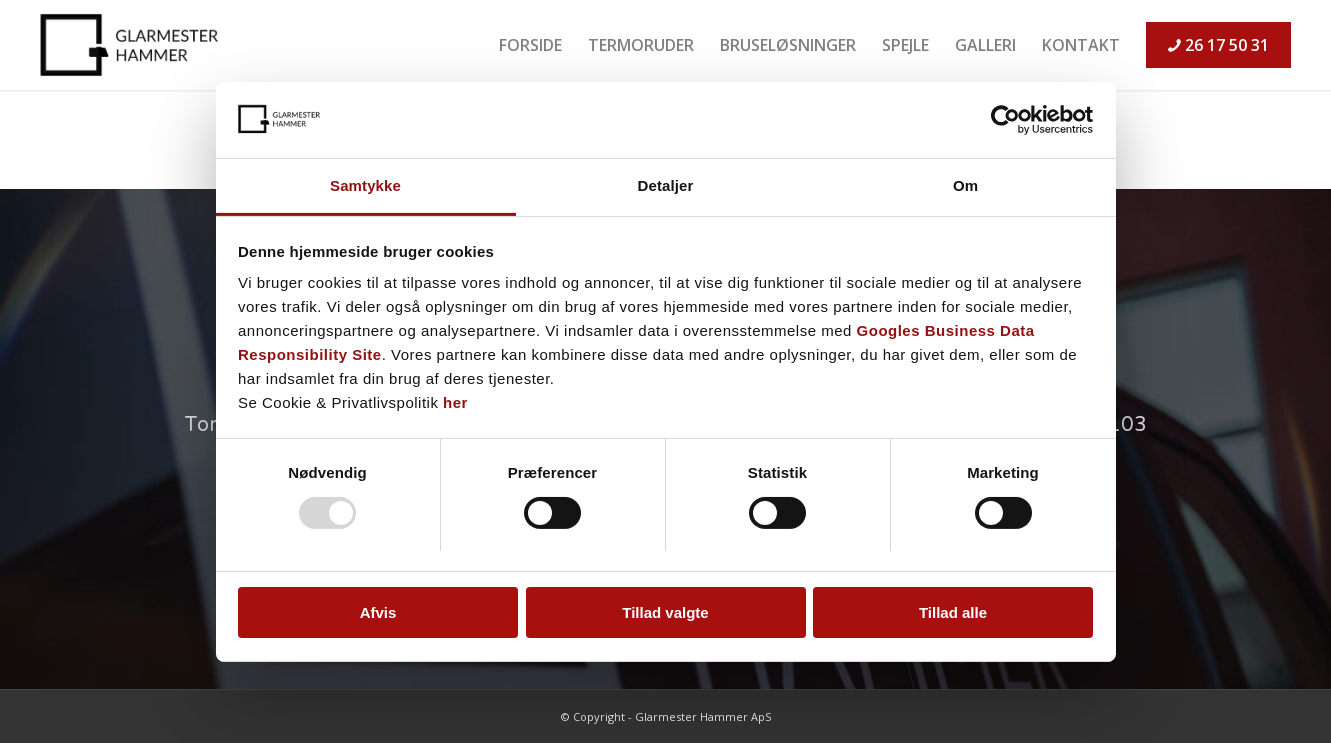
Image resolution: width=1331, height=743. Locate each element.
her (455, 402)
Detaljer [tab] (666, 185)
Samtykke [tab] (365, 185)
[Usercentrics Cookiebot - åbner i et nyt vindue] (1005, 120)
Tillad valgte (665, 612)
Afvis (378, 612)
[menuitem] (530, 45)
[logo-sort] (134, 45)
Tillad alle (953, 612)
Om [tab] (965, 185)
